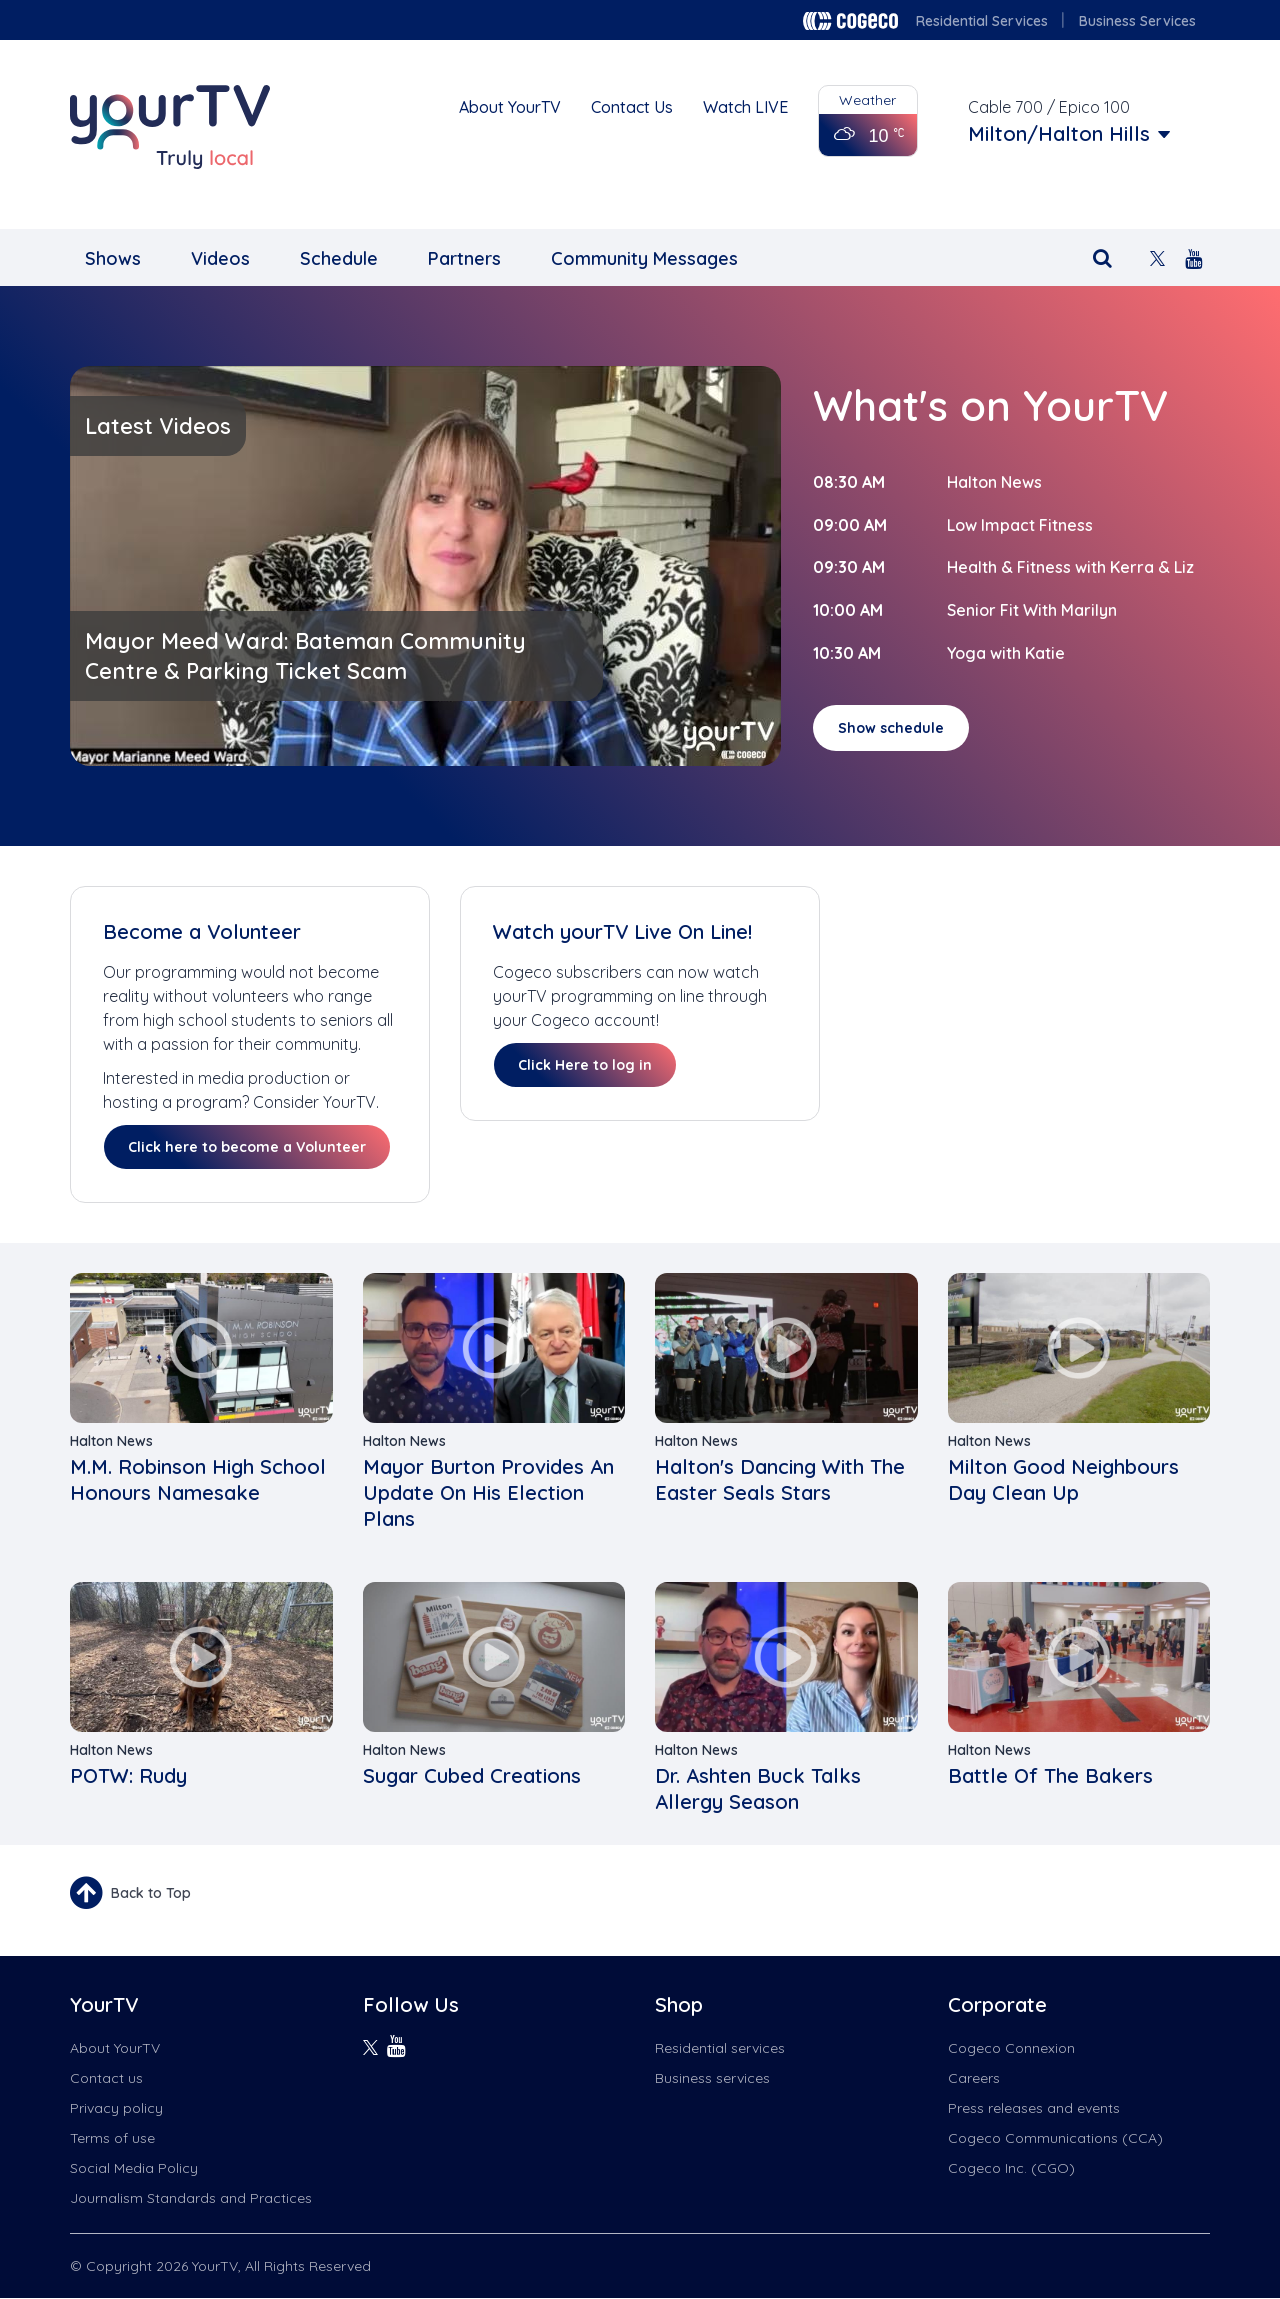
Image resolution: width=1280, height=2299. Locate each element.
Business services (712, 2078)
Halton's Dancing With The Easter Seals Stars (780, 1479)
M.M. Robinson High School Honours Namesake (198, 1479)
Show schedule (891, 728)
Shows (113, 258)
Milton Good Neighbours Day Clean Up (1063, 1479)
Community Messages (644, 258)
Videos (220, 258)
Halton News (994, 482)
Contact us (106, 2078)
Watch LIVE (745, 107)
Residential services (720, 2048)
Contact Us (632, 107)
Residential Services (982, 21)
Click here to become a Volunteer (247, 1147)
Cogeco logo (850, 21)
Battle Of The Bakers (1050, 1775)
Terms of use (112, 2138)
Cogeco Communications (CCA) (1055, 2138)
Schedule (339, 258)
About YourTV (510, 107)
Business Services (1137, 21)
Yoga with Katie (1006, 653)
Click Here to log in (585, 1065)
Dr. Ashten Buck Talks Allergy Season (758, 1788)
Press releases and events (1034, 2108)
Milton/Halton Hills (1059, 134)
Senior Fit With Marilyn (1032, 610)
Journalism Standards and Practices (191, 2198)
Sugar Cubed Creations (472, 1775)
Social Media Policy (134, 2168)
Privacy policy (116, 2108)
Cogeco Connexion (1011, 2048)
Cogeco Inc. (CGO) (1011, 2168)
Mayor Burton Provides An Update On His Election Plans (488, 1492)
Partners (464, 258)
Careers (974, 2078)
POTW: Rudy (128, 1775)
